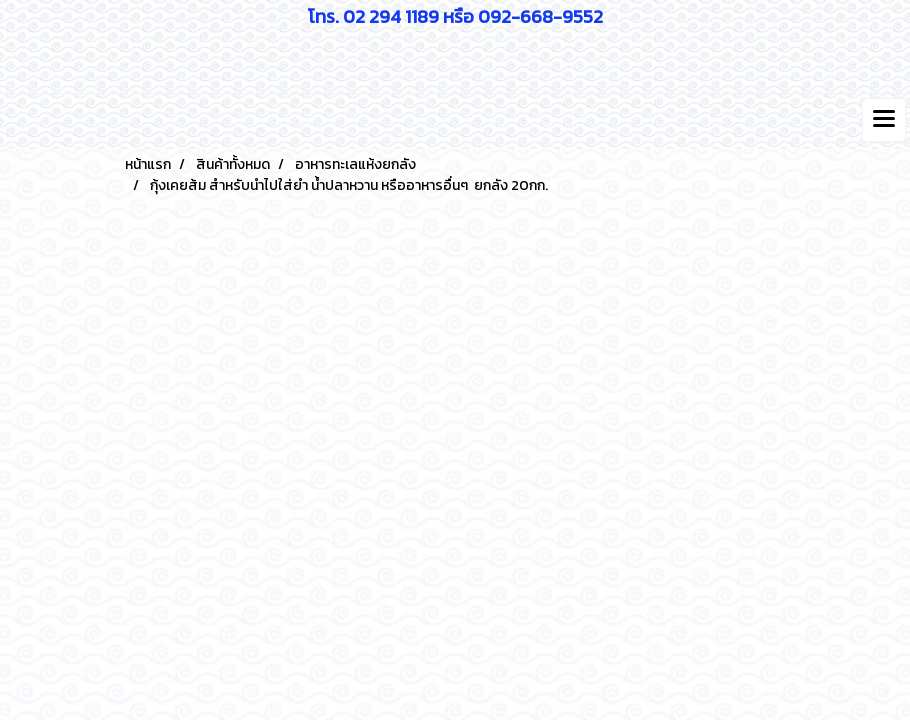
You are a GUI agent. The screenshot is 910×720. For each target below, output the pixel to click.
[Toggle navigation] (884, 120)
